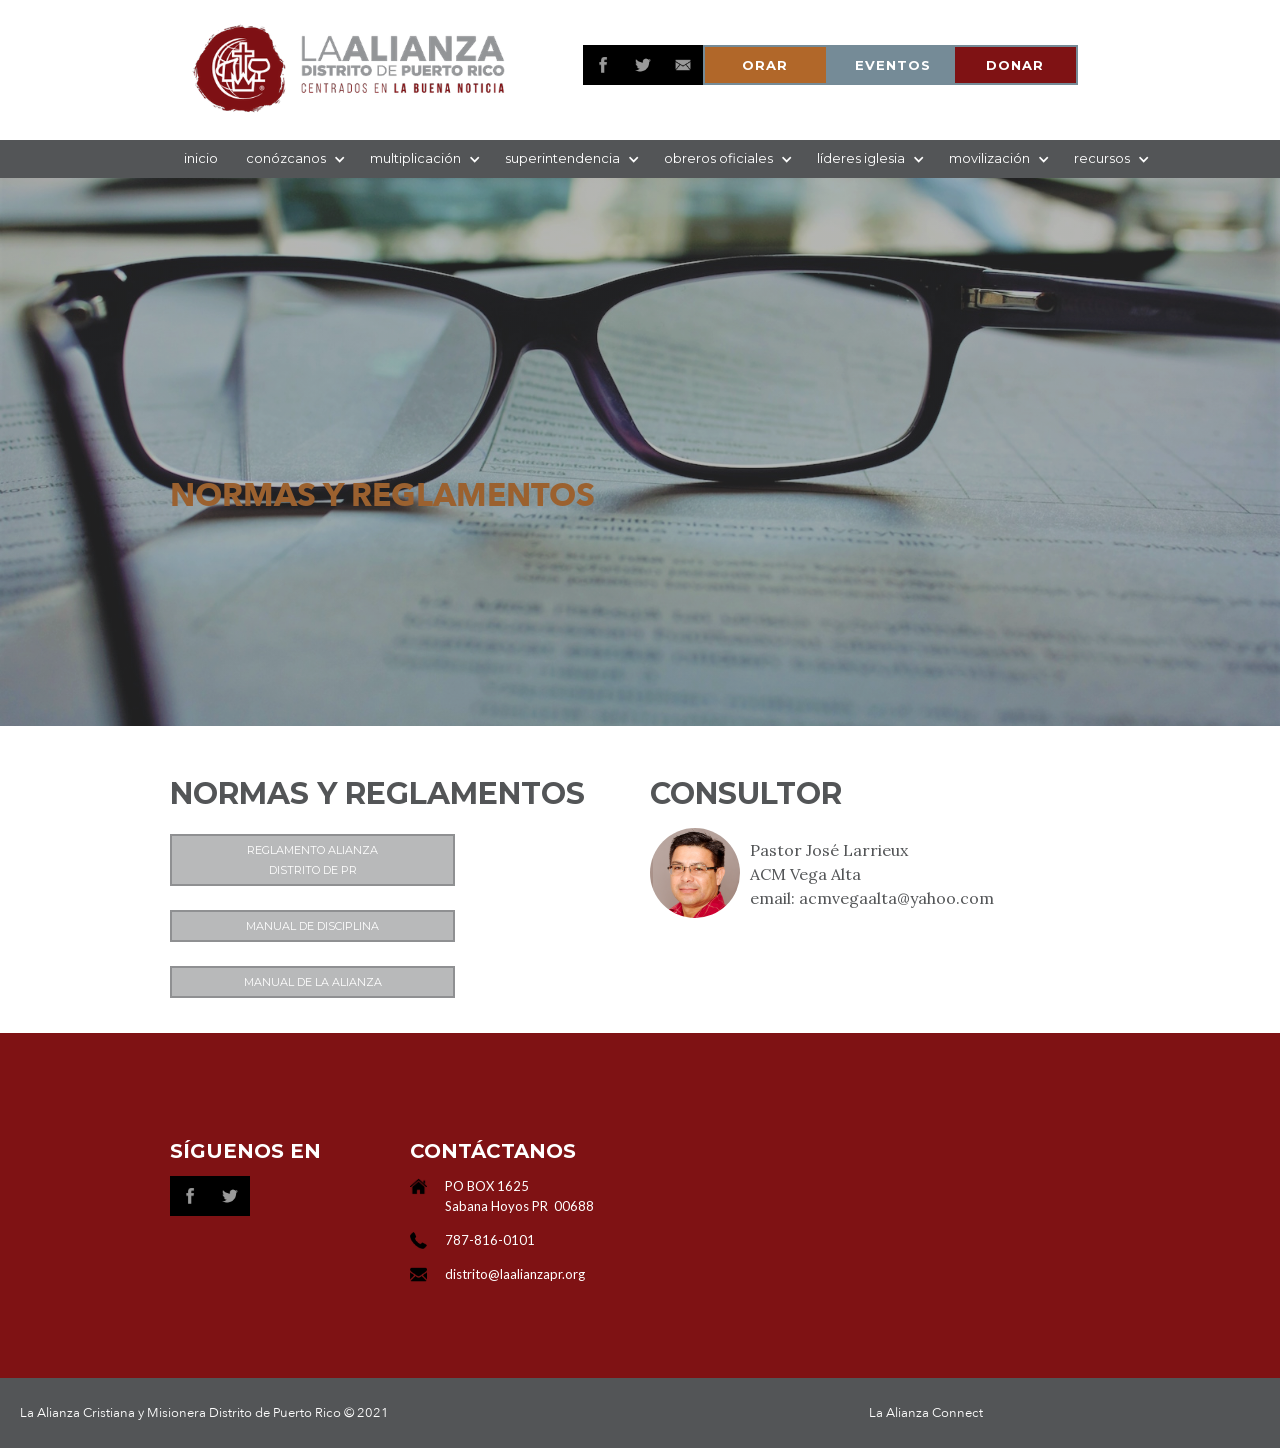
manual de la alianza (313, 982)
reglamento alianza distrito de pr (312, 860)
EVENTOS (893, 65)
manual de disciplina (312, 926)
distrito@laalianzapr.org (515, 1274)
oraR (765, 65)
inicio (201, 158)
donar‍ (1015, 65)
